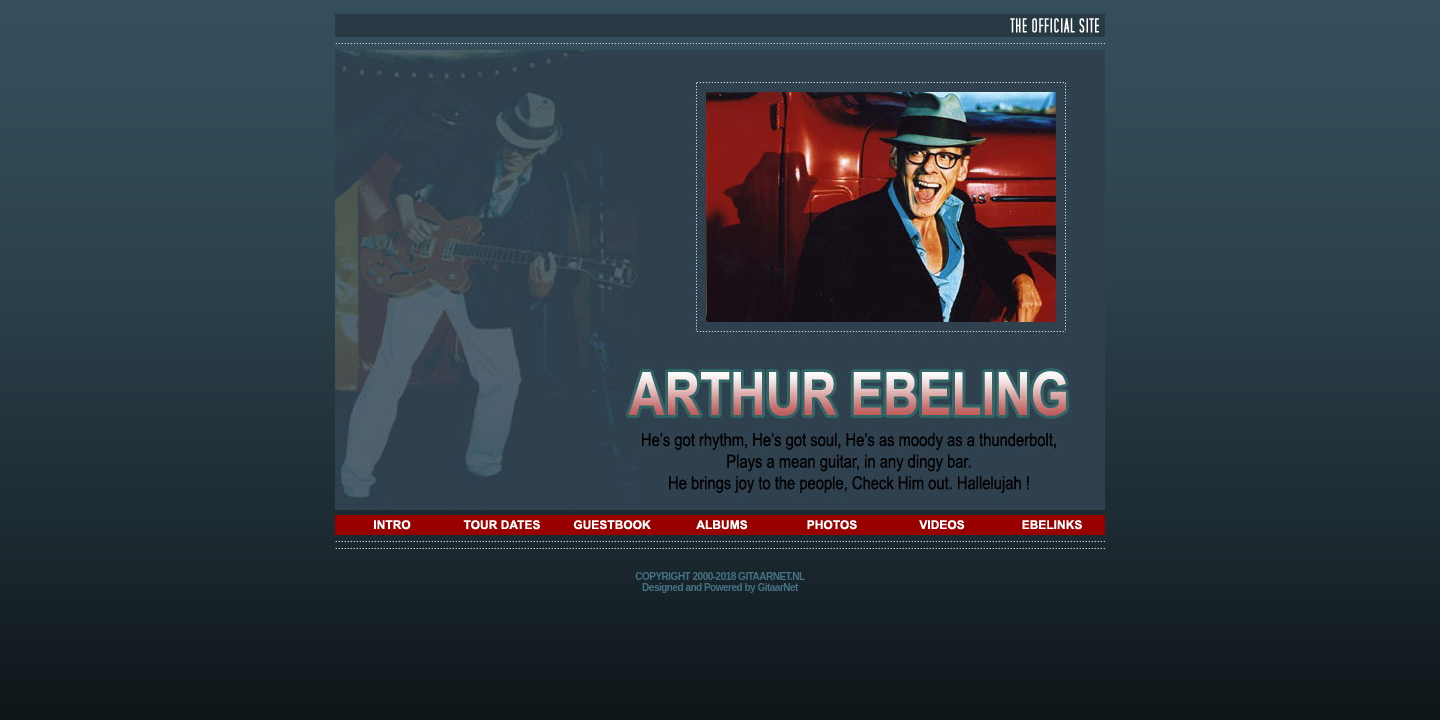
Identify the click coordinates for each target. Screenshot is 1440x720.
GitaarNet (777, 587)
